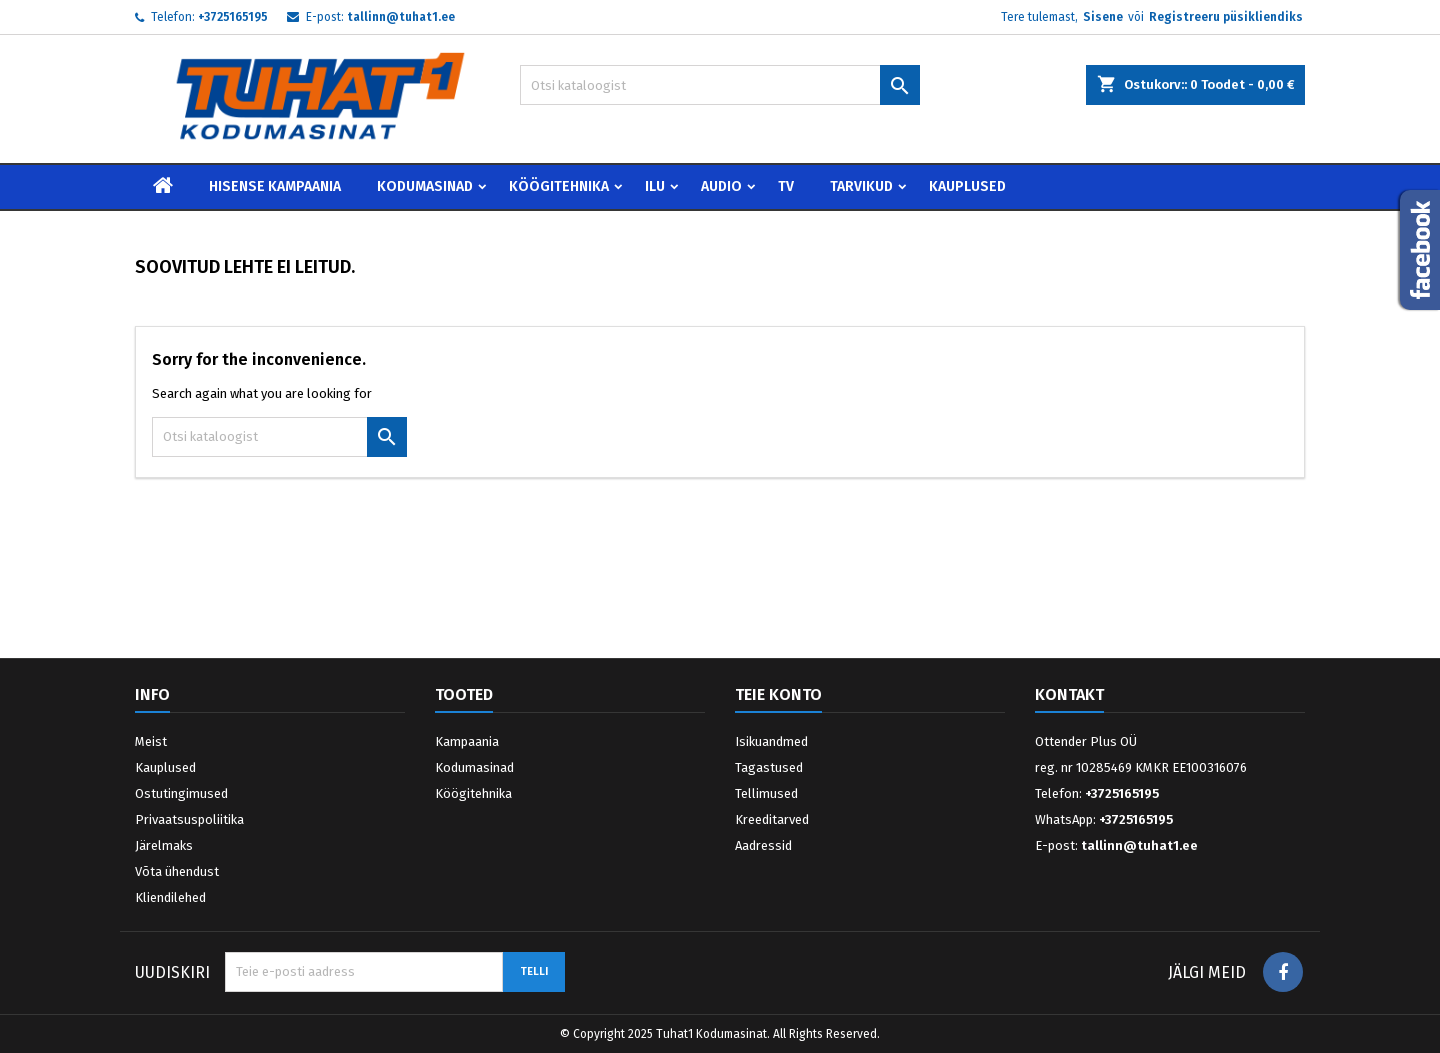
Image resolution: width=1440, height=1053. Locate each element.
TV (786, 186)
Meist (151, 741)
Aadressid (763, 845)
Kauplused (967, 186)
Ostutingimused (181, 793)
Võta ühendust (177, 871)
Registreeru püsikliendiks (1226, 17)
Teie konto (778, 694)
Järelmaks (164, 845)
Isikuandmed (771, 741)
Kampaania (467, 741)
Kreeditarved (772, 819)
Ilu (655, 186)
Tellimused (766, 793)
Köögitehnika (559, 186)
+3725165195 (233, 17)
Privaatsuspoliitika (189, 819)
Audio (721, 186)
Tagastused (769, 767)
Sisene (1103, 17)
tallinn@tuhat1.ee (401, 17)
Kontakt (1069, 694)
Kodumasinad (425, 186)
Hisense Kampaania (275, 186)
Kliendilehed (170, 897)
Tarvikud (861, 186)
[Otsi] (720, 85)
